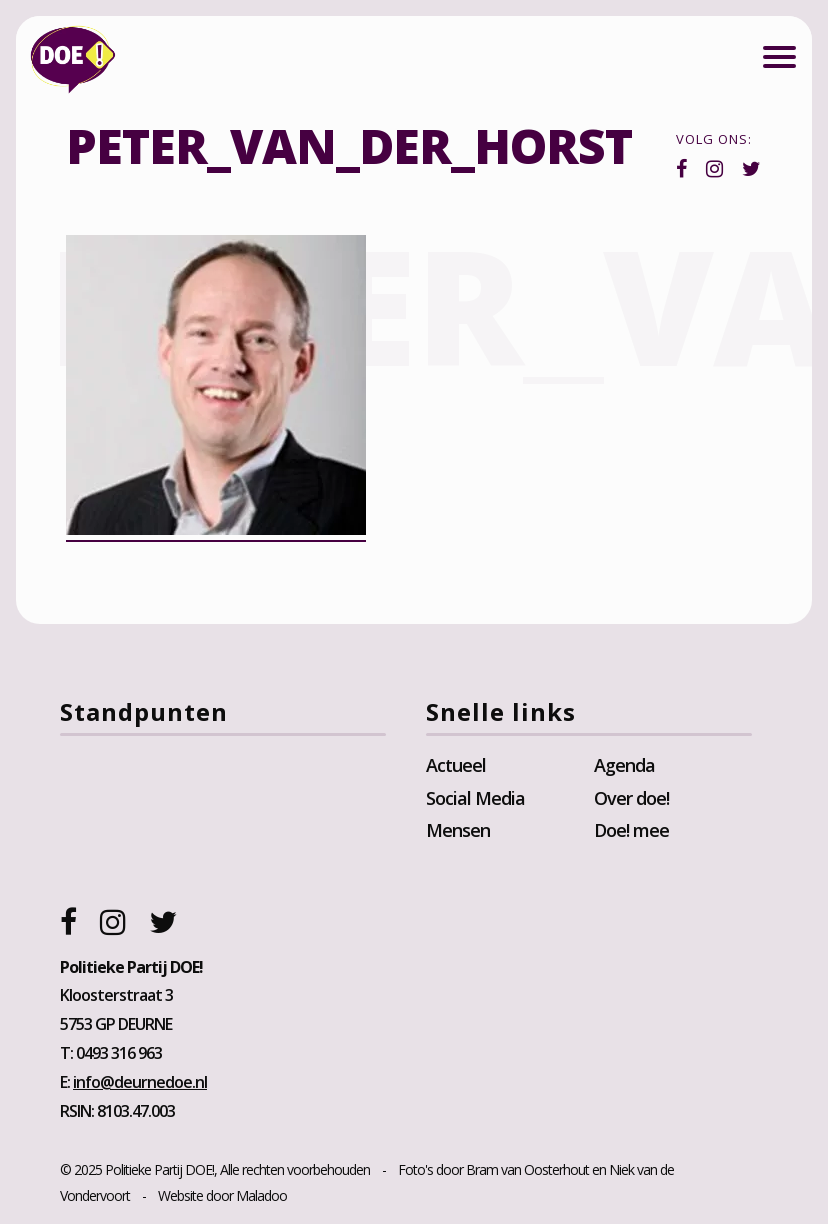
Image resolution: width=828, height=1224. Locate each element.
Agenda (624, 765)
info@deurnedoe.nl (140, 1082)
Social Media (475, 798)
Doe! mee (631, 830)
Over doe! (631, 798)
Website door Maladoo (222, 1195)
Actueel (456, 765)
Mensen (458, 830)
